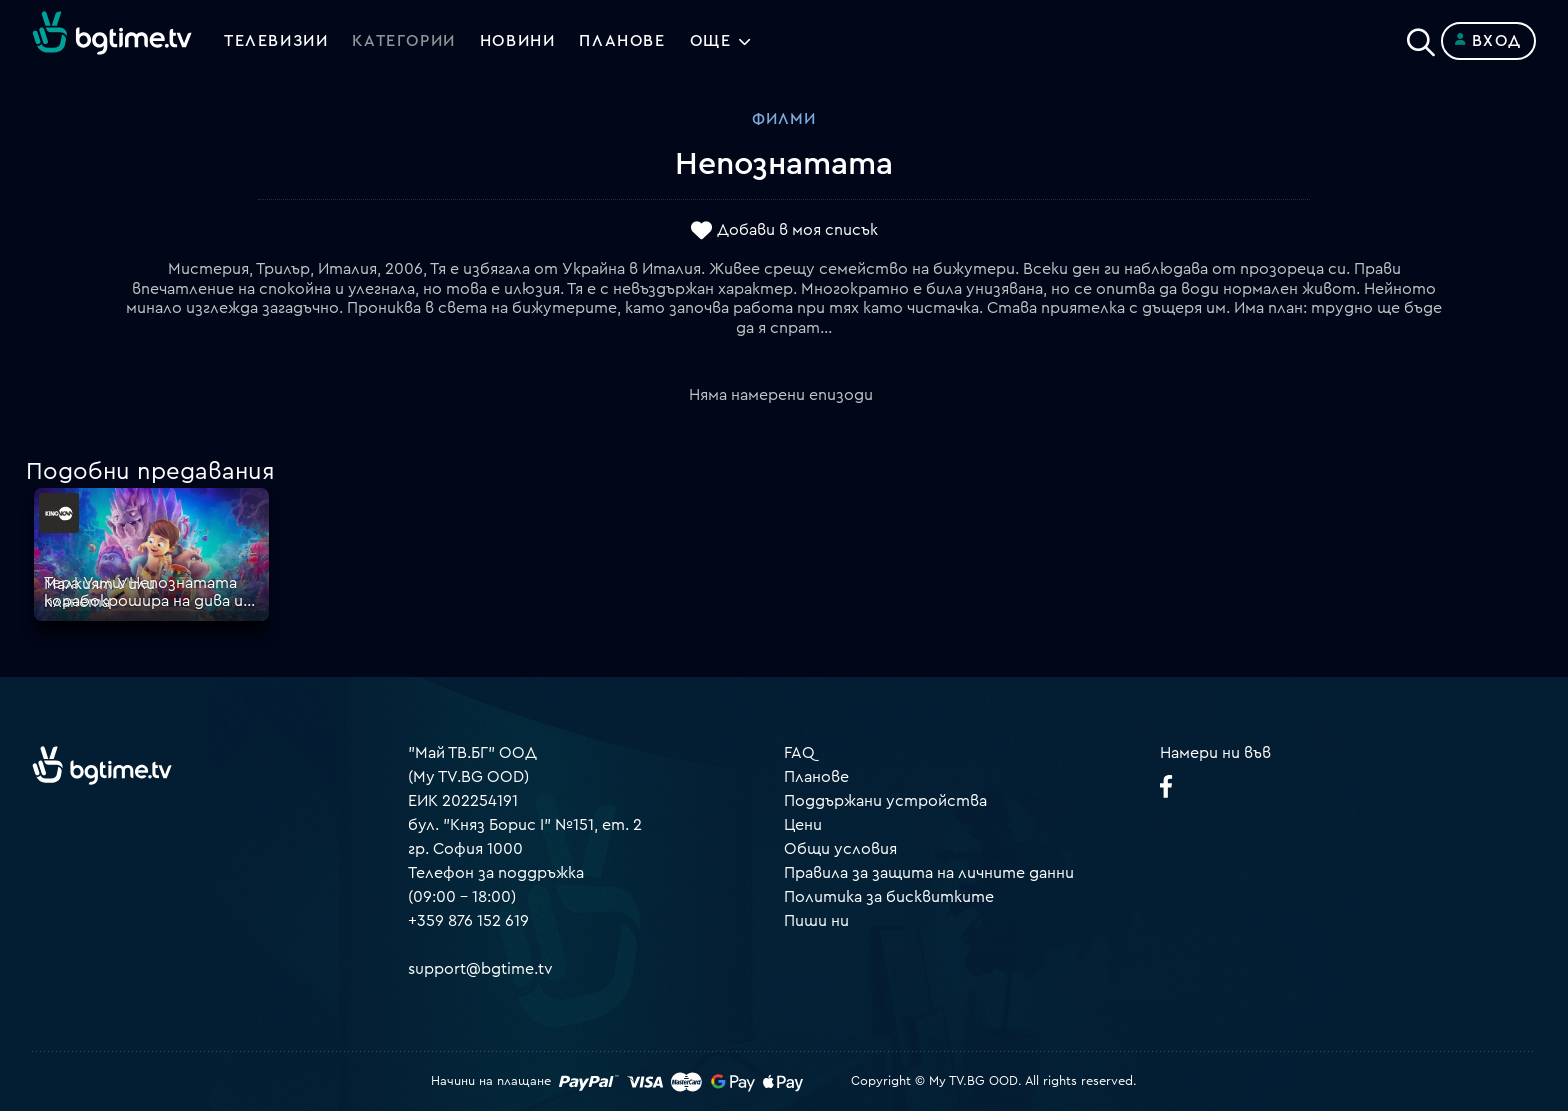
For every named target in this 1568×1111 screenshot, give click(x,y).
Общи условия (840, 849)
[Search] (1421, 37)
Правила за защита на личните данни (929, 873)
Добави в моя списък (797, 231)
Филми (784, 119)
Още (711, 41)
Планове (816, 777)
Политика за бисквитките (889, 897)
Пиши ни (816, 921)
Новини (518, 41)
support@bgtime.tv (480, 969)
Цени (803, 825)
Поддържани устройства (885, 801)
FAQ (799, 753)
